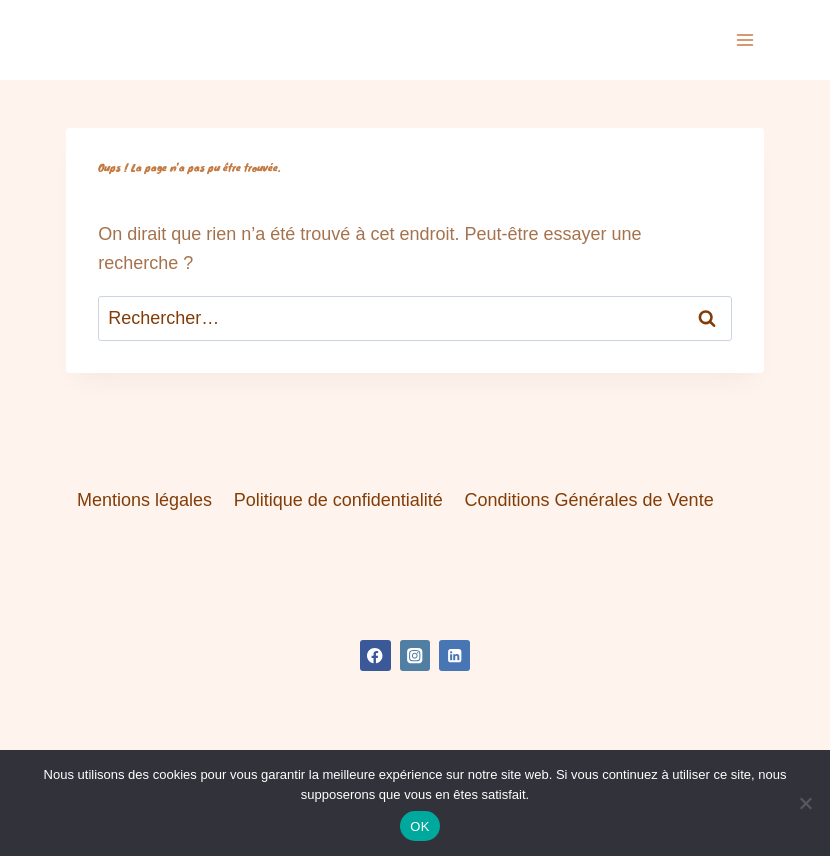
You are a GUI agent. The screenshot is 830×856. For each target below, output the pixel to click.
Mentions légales (144, 500)
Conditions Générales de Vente (588, 500)
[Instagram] (415, 655)
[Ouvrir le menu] (745, 39)
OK (419, 826)
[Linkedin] (454, 655)
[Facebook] (375, 655)
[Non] (805, 803)
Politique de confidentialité (338, 500)
